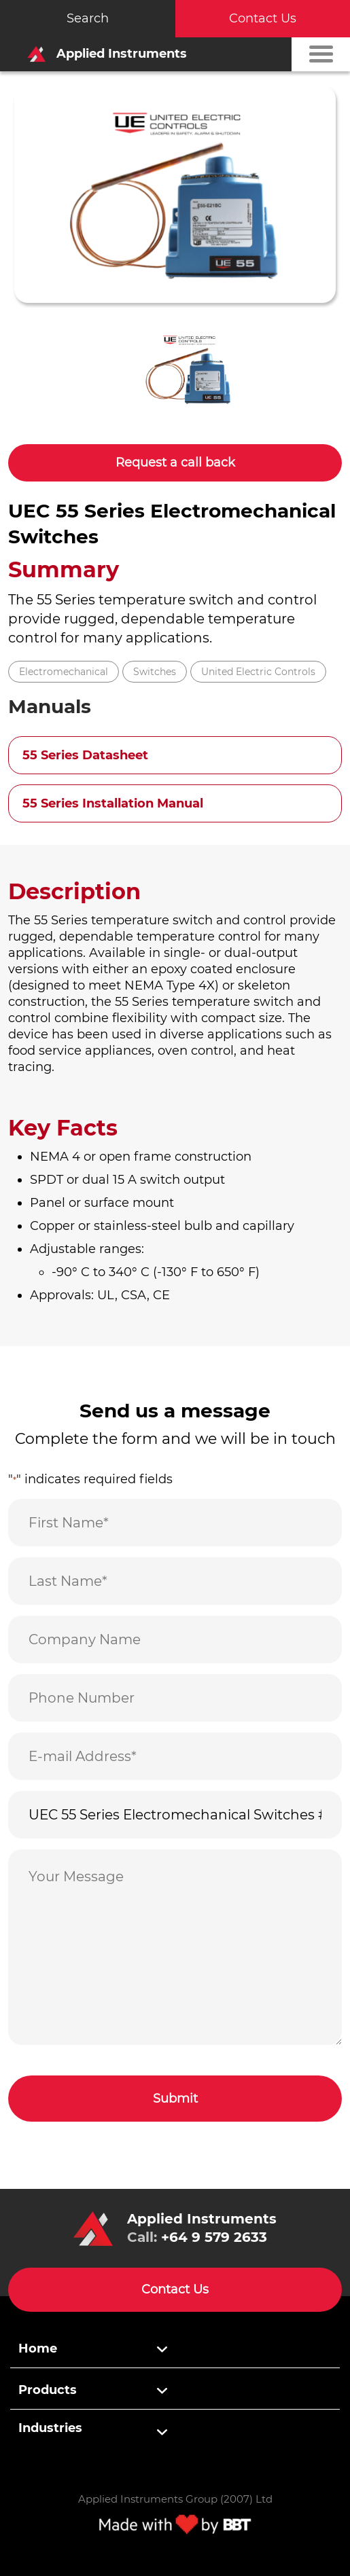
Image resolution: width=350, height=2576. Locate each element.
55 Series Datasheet (85, 755)
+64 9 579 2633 (214, 2237)
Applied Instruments (103, 53)
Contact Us (262, 18)
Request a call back (175, 462)
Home (37, 2348)
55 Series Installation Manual (112, 803)
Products (47, 2389)
